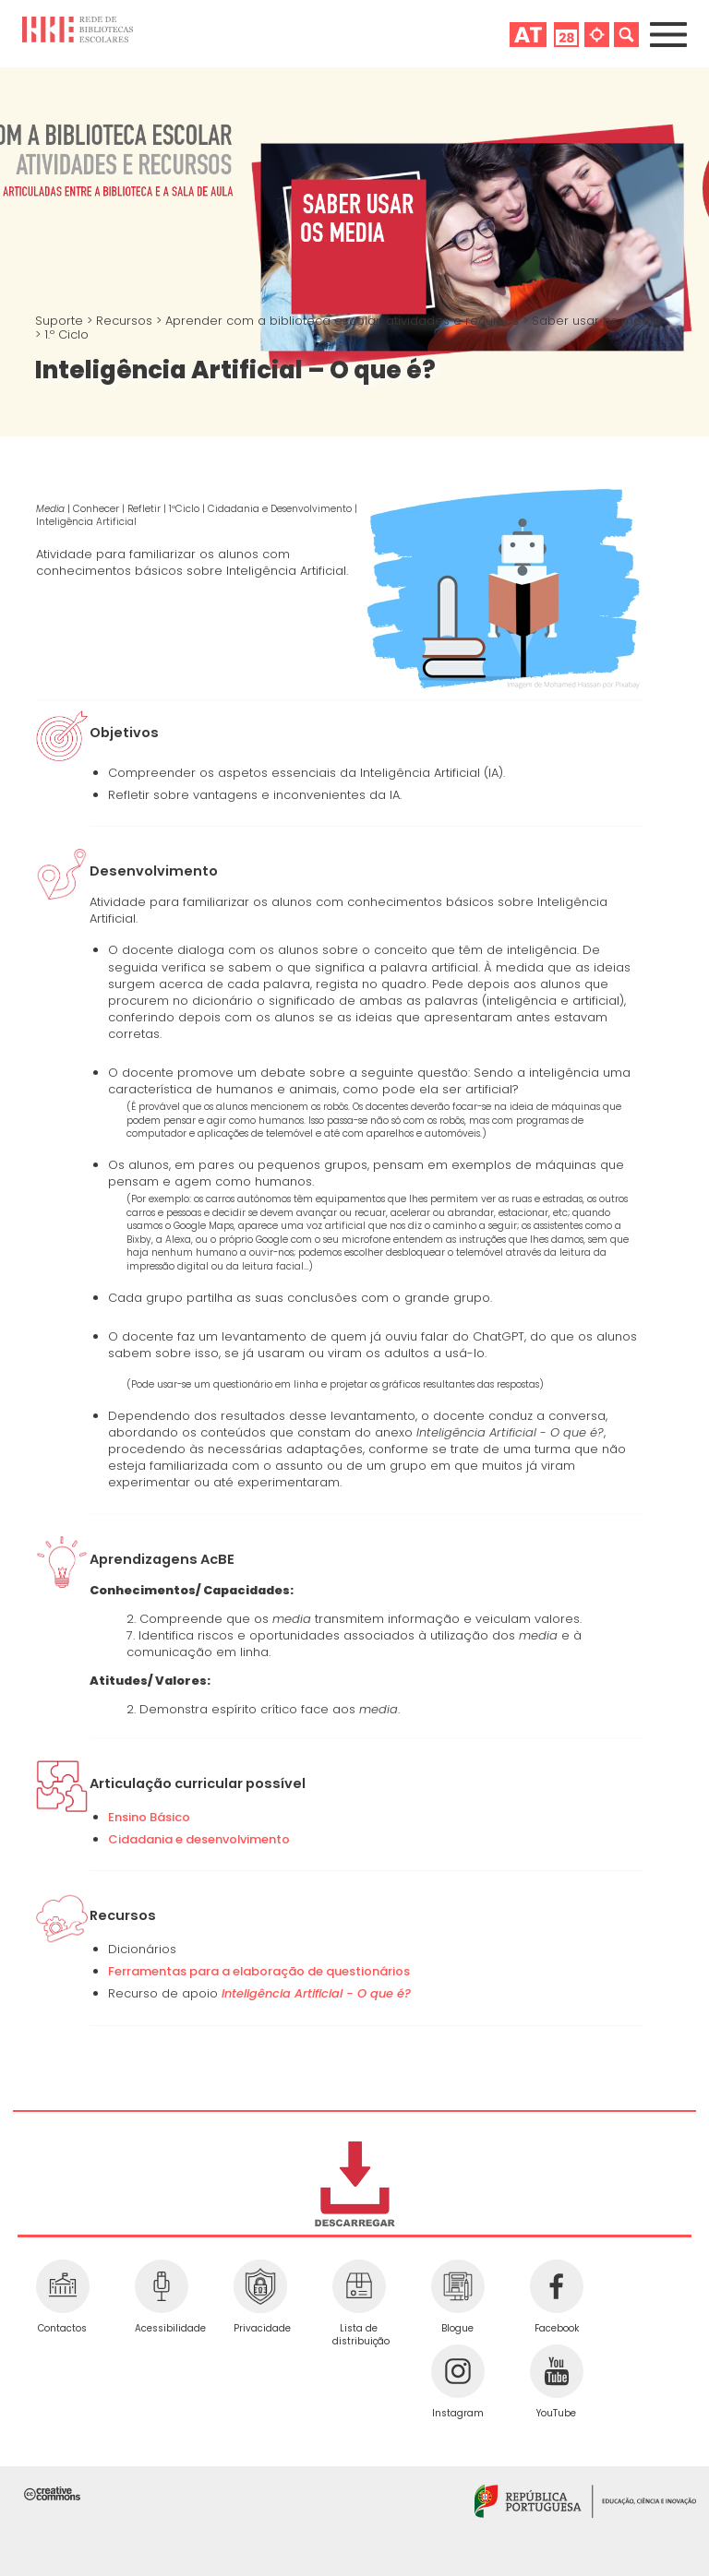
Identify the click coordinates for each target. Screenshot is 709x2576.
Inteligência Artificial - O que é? (316, 1993)
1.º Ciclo (66, 334)
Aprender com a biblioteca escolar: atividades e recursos (344, 320)
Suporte (61, 320)
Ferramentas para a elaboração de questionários (259, 1971)
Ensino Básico (149, 1817)
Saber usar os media (596, 320)
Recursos (126, 320)
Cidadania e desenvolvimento (199, 1839)
